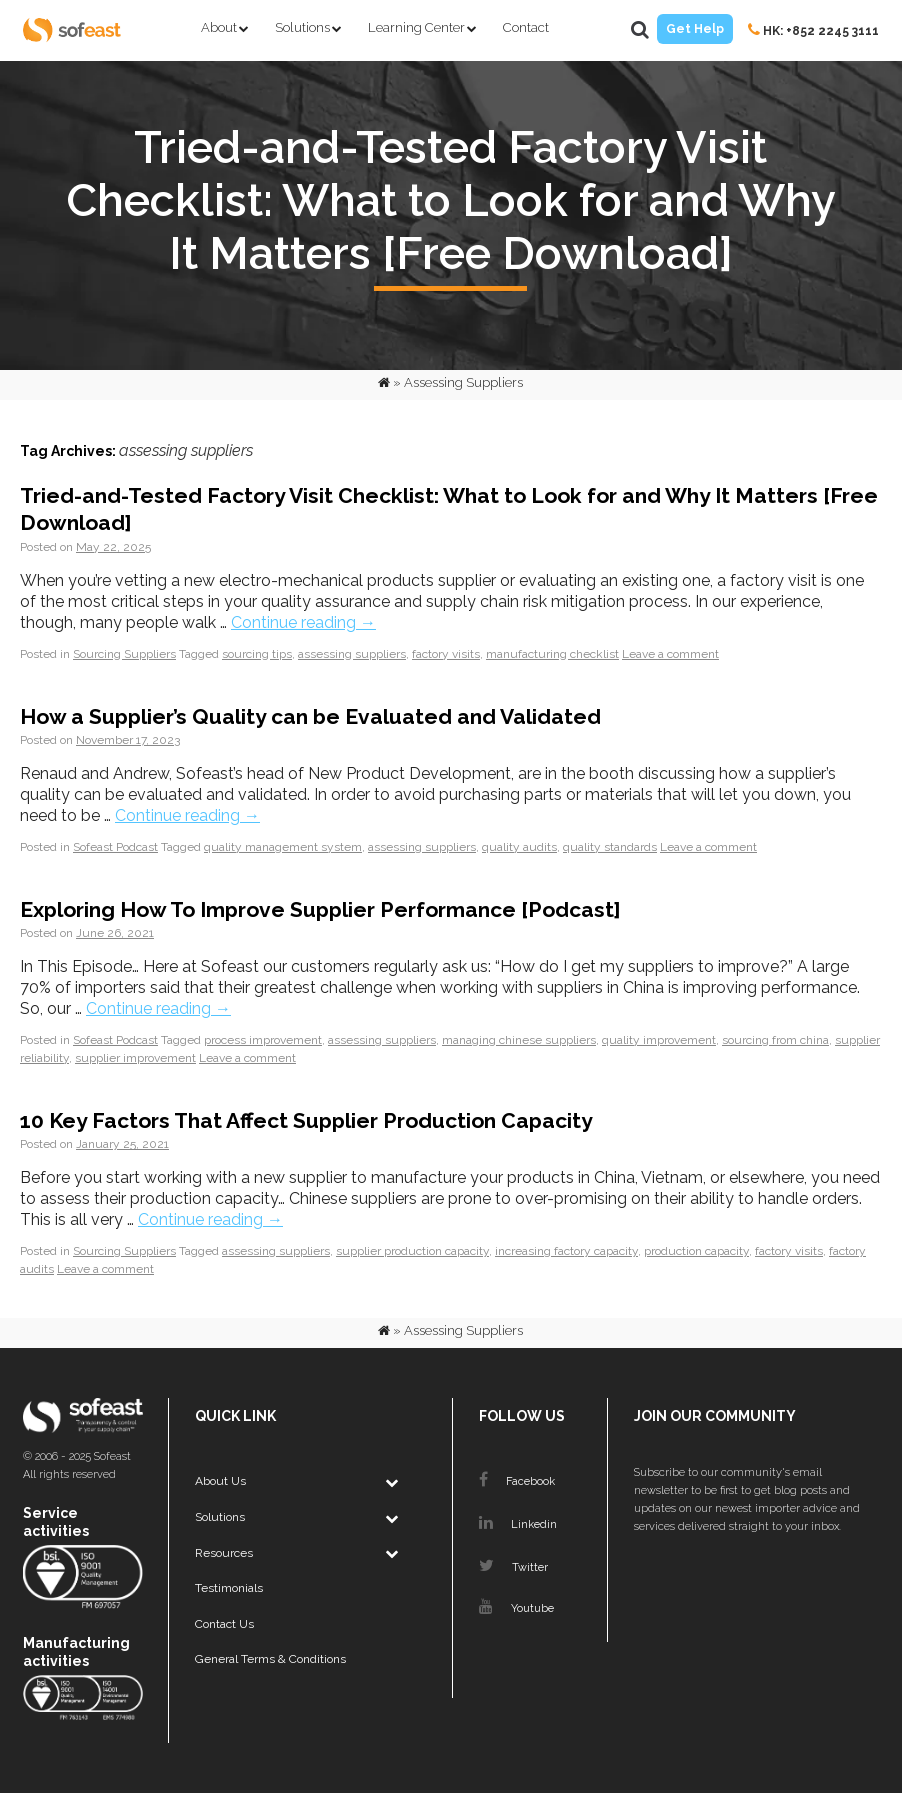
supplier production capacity (412, 1251)
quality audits (519, 847)
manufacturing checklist (552, 654)
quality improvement (659, 1040)
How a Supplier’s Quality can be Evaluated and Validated (310, 716)
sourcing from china (775, 1040)
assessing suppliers (352, 654)
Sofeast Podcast (115, 847)
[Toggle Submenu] (391, 1482)
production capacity (696, 1251)
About (219, 27)
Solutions (302, 27)
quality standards (610, 847)
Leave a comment (670, 654)
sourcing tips (257, 654)
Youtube (516, 1608)
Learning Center (416, 27)
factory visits (446, 654)
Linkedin (518, 1524)
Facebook (517, 1481)
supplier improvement (135, 1058)
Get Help (695, 29)
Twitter (513, 1567)
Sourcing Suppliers (124, 654)
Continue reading (303, 622)
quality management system (283, 847)
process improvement (263, 1040)
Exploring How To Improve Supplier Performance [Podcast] (320, 909)
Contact (526, 27)
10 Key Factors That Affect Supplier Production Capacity (306, 1120)
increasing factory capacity (566, 1251)
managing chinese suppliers (519, 1040)
